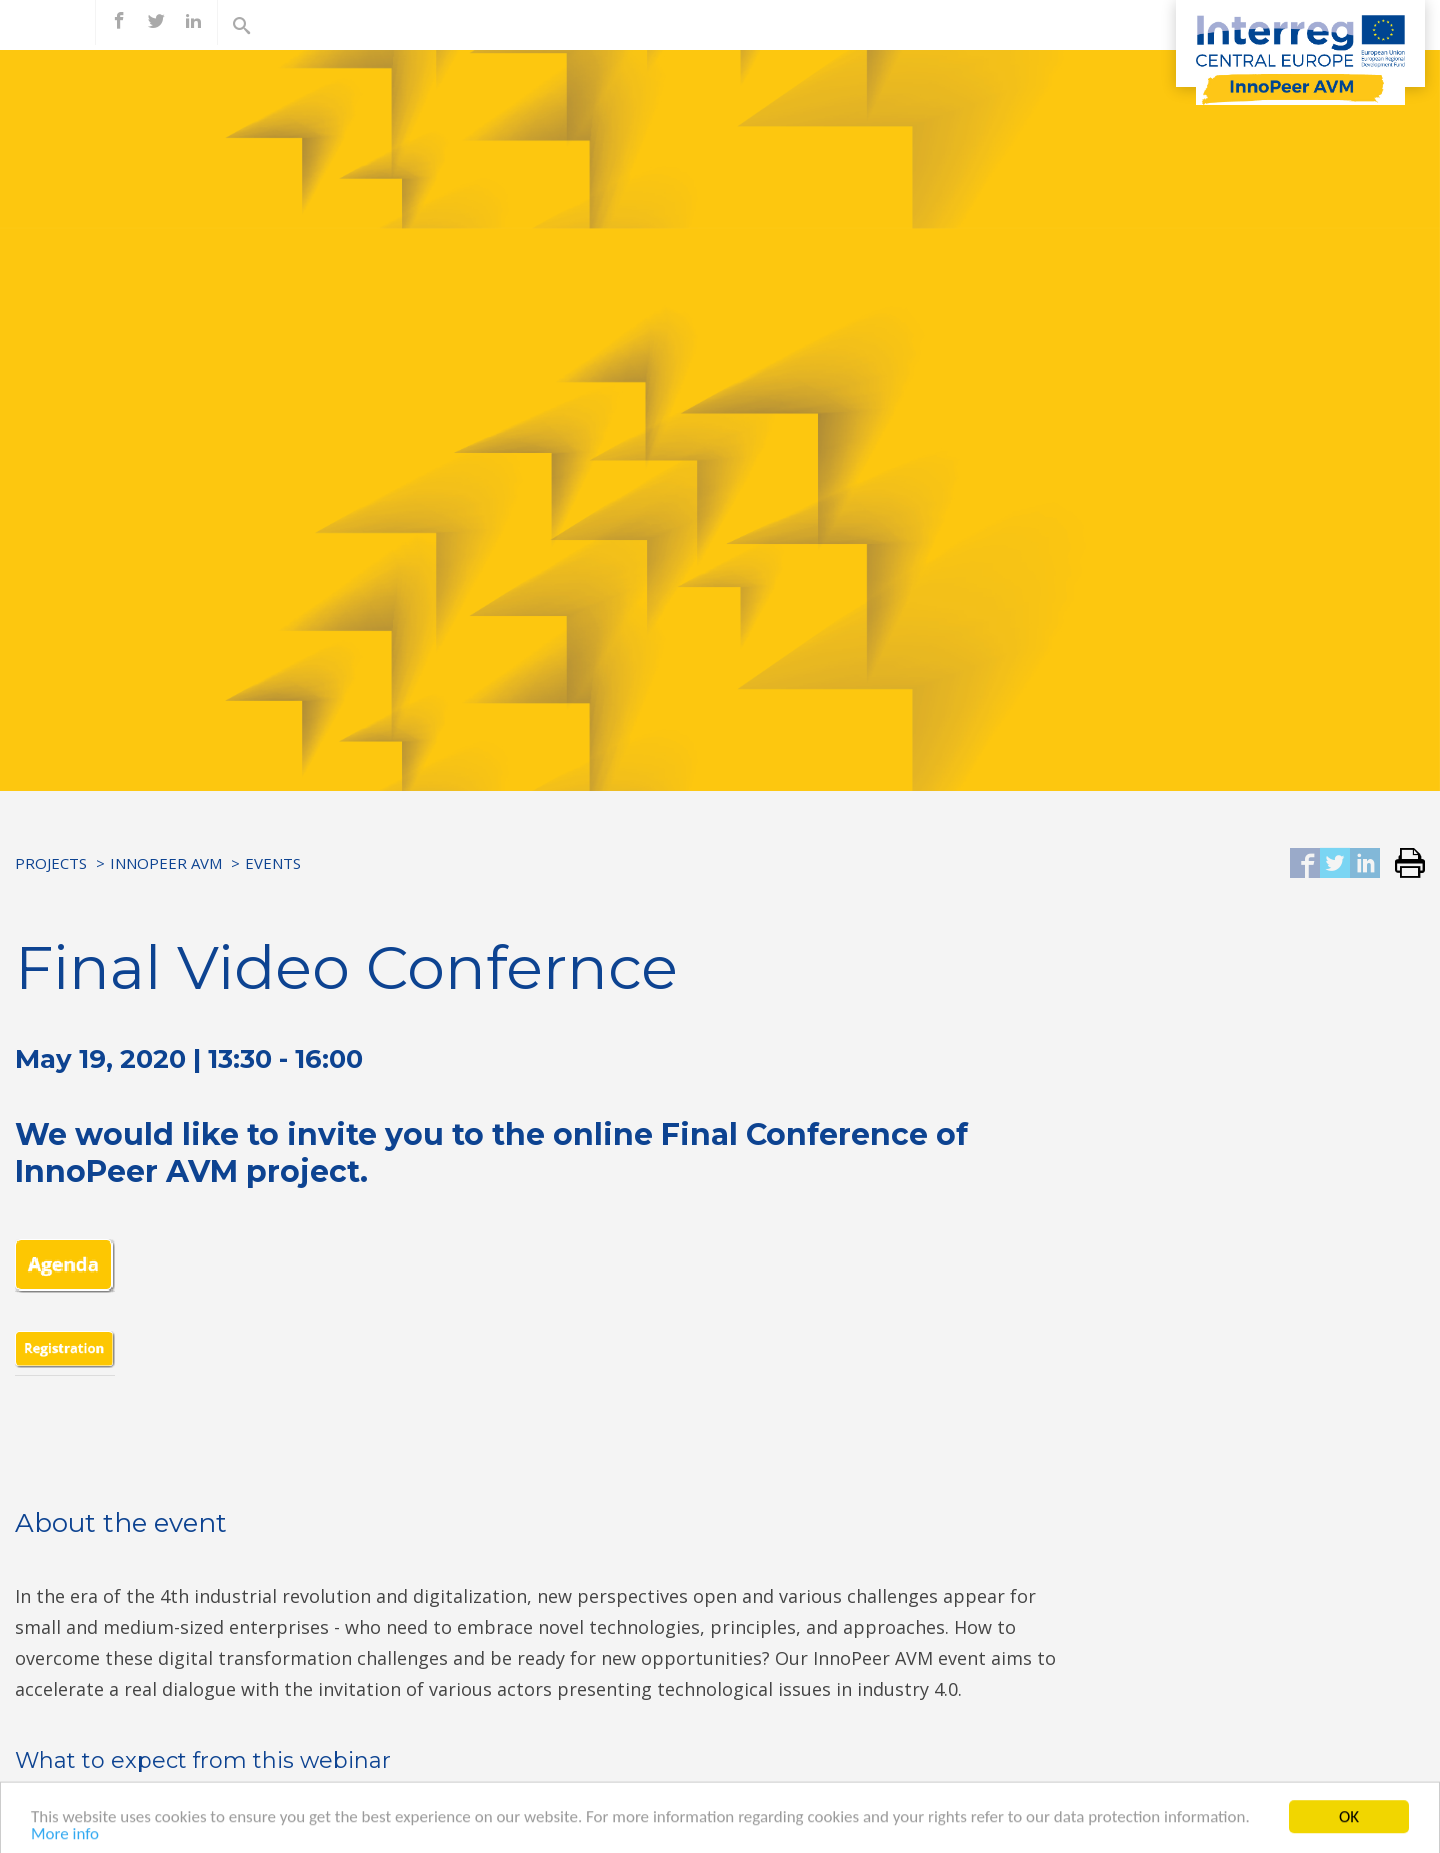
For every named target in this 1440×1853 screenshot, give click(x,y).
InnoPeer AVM (166, 863)
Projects (51, 863)
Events (273, 863)
